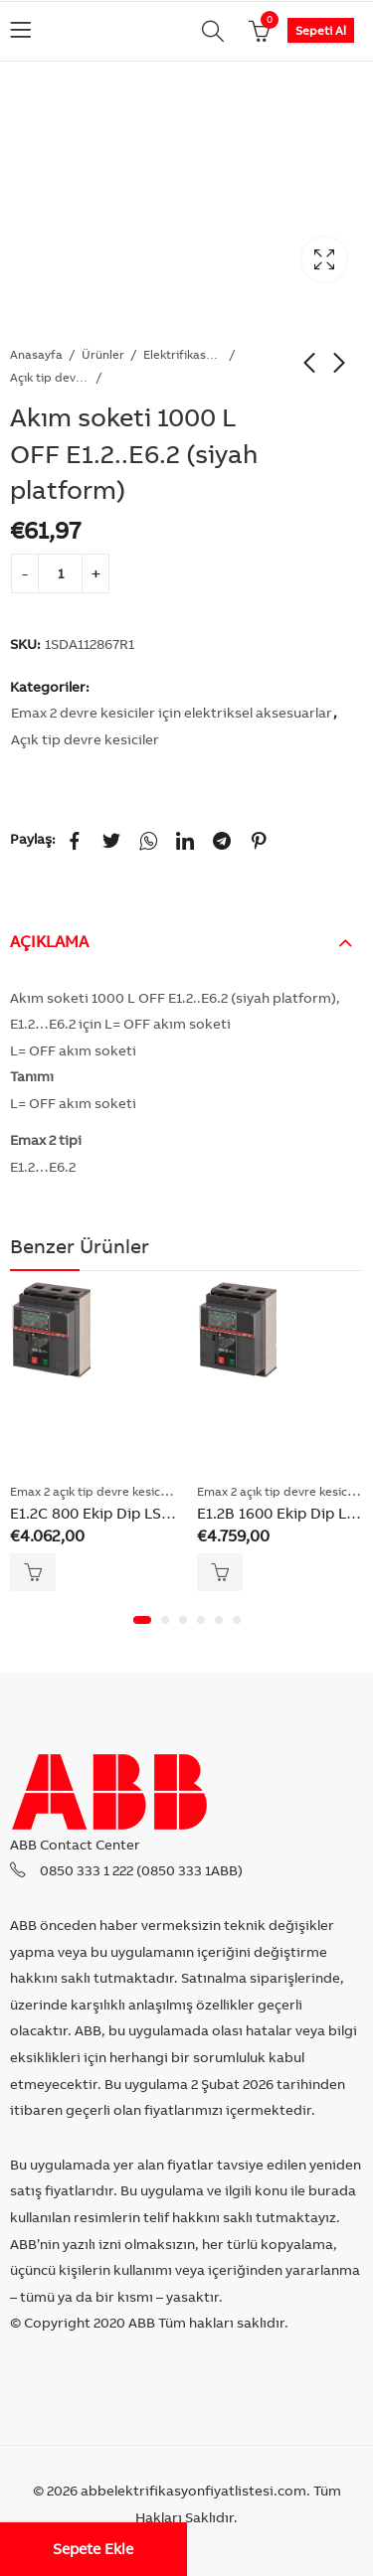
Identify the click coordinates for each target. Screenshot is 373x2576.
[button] (142, 1620)
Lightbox (324, 259)
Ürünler (103, 354)
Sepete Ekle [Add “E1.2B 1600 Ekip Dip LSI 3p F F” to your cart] (220, 1572)
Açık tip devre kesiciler (50, 377)
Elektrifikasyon (183, 354)
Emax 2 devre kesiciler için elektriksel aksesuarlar (171, 713)
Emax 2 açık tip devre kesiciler (94, 1491)
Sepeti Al (320, 30)
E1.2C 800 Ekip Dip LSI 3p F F (111, 1513)
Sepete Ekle (93, 2548)
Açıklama (49, 941)
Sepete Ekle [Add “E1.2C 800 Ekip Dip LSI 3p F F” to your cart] (33, 1572)
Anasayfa (36, 354)
